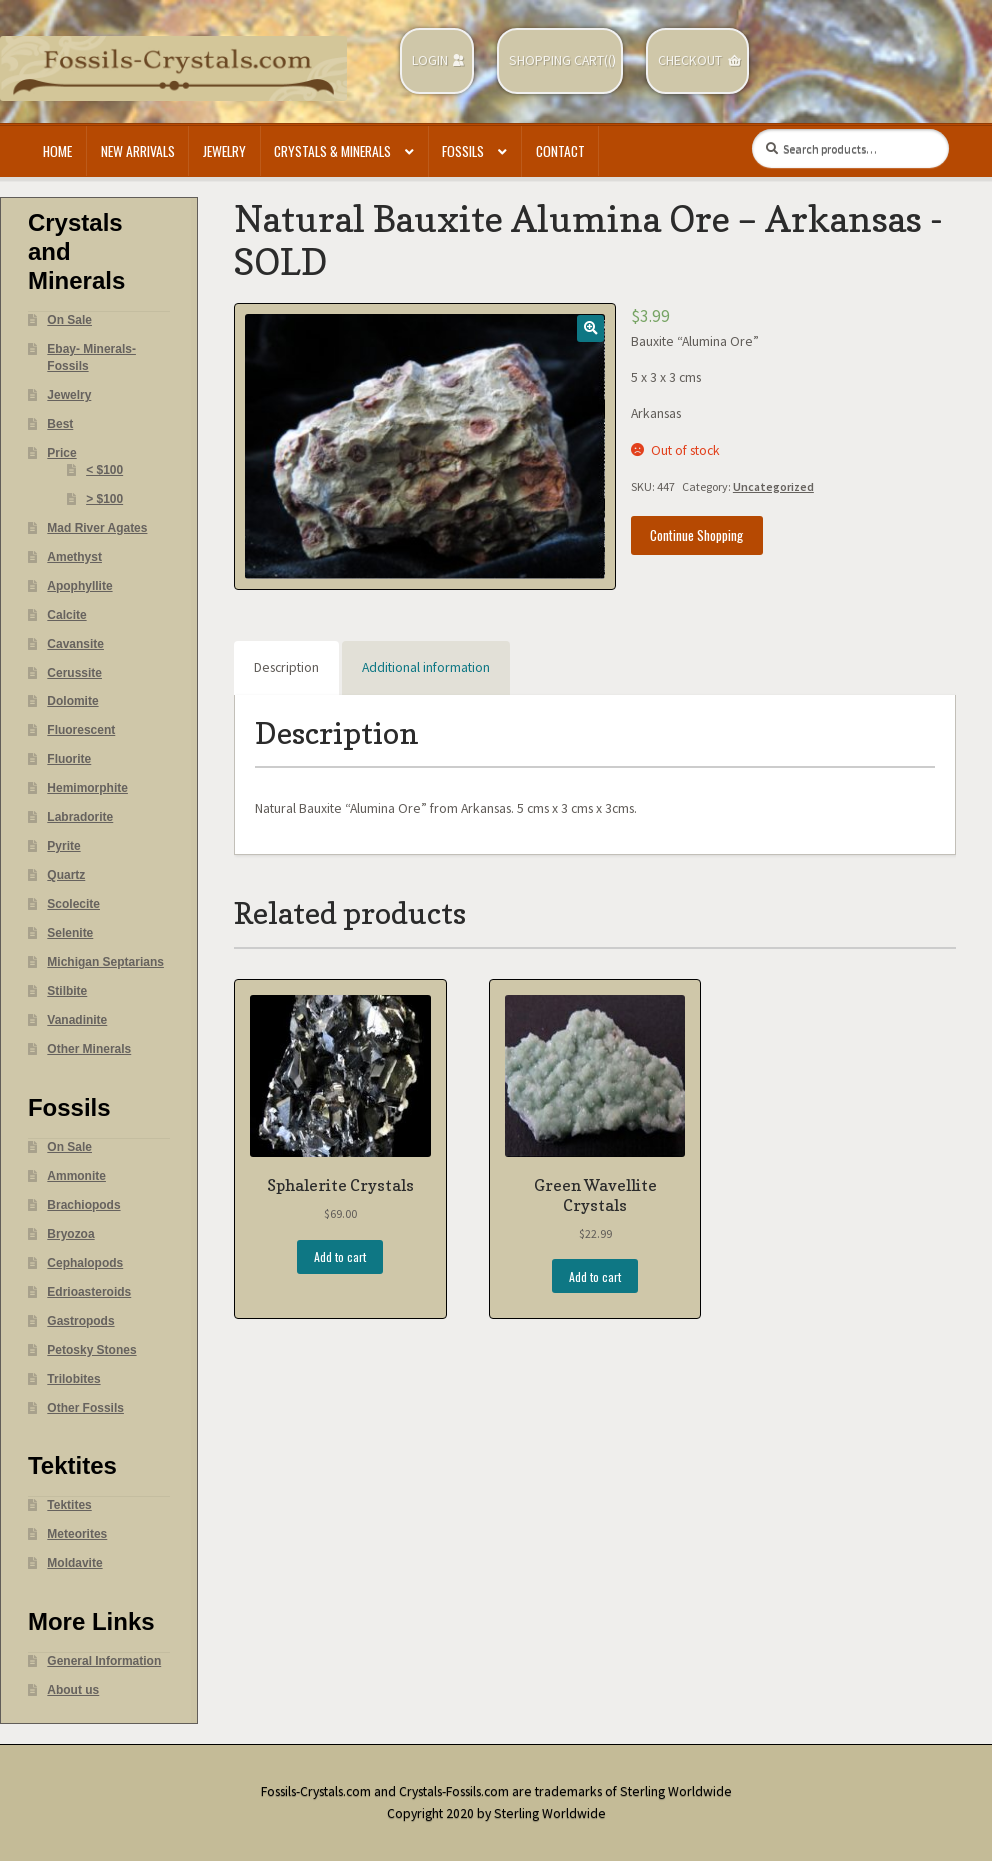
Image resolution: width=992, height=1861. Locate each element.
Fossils (463, 151)
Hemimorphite (87, 788)
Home (57, 151)
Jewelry (224, 151)
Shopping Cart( (558, 60)
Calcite (66, 615)
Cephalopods (85, 1263)
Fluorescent (81, 730)
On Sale (69, 320)
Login (430, 60)
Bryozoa (70, 1234)
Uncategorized (773, 486)
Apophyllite (79, 586)
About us (73, 1690)
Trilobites (73, 1379)
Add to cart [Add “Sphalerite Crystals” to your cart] (340, 1256)
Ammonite (76, 1176)
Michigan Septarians (105, 962)
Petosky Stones (91, 1350)
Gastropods (80, 1321)
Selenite (70, 933)
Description (286, 667)
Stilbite (67, 991)
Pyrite (63, 846)
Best (60, 424)
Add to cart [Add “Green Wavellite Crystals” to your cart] (595, 1276)
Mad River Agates (97, 528)
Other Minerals (89, 1049)
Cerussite (74, 673)
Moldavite (74, 1563)
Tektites (69, 1505)
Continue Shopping (696, 535)
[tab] (286, 668)
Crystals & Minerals (332, 151)
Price (61, 453)
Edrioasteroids (89, 1292)
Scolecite (73, 904)
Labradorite (80, 817)
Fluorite (69, 759)
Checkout (690, 60)
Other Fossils (85, 1408)
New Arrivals (138, 151)
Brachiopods (83, 1205)
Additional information (426, 667)
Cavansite (75, 644)
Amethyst (74, 557)
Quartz (66, 875)
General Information (104, 1661)
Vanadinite (77, 1020)
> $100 (104, 499)
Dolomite (72, 701)
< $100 (104, 470)
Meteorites (77, 1534)
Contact (560, 151)
